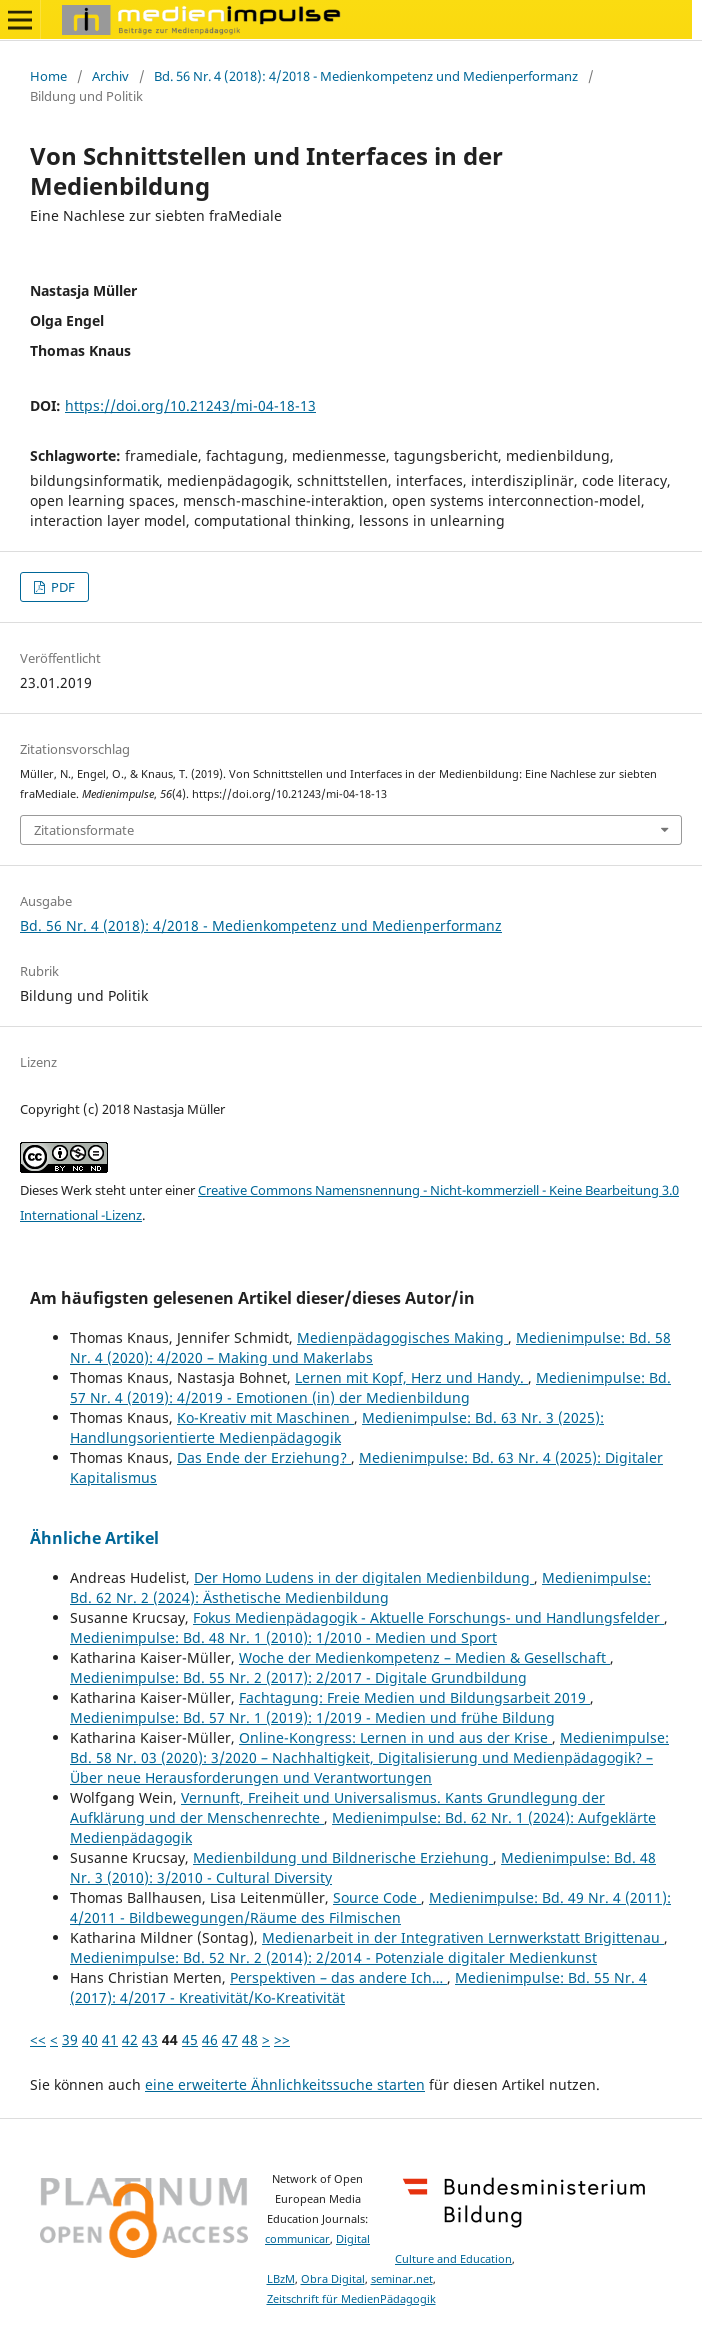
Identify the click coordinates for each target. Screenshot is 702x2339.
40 (90, 2039)
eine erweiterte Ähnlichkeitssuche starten (285, 2084)
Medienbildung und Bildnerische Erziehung (343, 1857)
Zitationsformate (84, 830)
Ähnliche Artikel (94, 1538)
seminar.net (402, 2279)
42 (130, 2039)
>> (282, 2039)
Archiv (110, 76)
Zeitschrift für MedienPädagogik (351, 2299)
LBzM (281, 2279)
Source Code (377, 1897)
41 (110, 2039)
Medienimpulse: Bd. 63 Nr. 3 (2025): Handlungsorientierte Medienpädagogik (337, 1427)
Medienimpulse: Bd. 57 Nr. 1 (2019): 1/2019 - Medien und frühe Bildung (312, 1717)
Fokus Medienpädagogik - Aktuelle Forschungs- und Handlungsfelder (428, 1617)
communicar (297, 2239)
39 (70, 2039)
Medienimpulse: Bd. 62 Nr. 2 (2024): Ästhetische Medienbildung (360, 1587)
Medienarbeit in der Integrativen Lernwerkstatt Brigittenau (463, 1937)
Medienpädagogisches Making (402, 1337)
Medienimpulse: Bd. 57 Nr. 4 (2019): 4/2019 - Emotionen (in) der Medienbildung (370, 1387)
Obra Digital (333, 2279)
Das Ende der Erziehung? (264, 1457)
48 (250, 2039)
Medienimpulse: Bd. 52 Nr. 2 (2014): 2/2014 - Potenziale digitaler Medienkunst (333, 1957)
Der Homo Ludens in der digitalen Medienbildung (364, 1577)
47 (230, 2039)
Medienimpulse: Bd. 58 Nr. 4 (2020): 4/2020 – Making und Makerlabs (370, 1347)
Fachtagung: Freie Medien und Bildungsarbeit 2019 (414, 1697)
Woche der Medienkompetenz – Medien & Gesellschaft (424, 1657)
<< (38, 2039)
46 (210, 2039)
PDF (61, 587)
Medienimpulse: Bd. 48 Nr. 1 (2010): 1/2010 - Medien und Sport (283, 1637)
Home (48, 76)
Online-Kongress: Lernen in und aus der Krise (395, 1737)
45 (190, 2039)
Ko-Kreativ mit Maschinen (265, 1417)
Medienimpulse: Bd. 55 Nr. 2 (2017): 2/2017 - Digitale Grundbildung (298, 1677)
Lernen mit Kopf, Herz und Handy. (411, 1377)
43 (150, 2039)
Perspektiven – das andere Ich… (338, 1977)
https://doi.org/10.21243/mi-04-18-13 (190, 405)
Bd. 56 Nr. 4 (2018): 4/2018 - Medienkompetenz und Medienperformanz (366, 76)
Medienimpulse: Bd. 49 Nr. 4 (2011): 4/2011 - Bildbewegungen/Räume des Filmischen (370, 1907)
